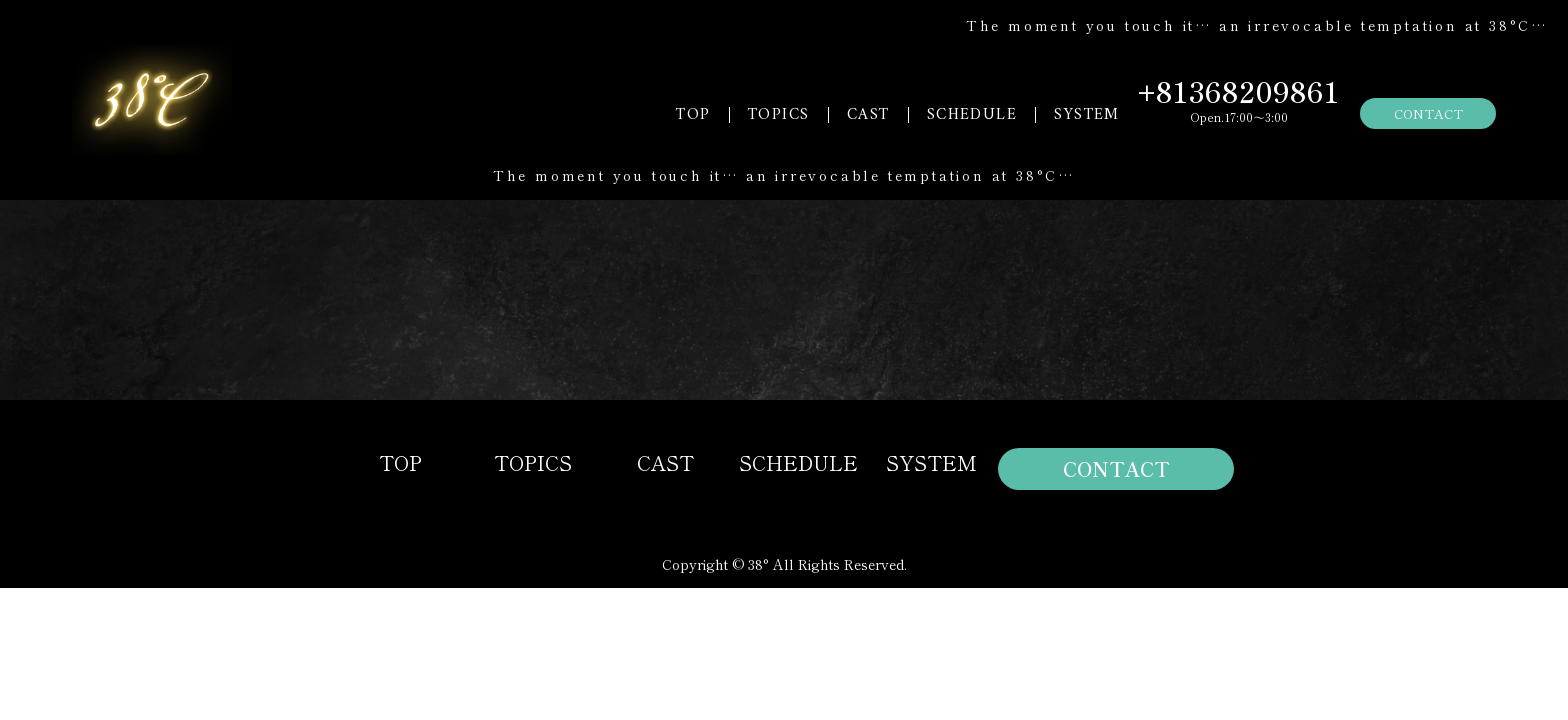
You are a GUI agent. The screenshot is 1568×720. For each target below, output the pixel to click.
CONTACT (1428, 113)
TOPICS (778, 115)
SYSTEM (1086, 115)
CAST (868, 115)
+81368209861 (1239, 91)
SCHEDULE (972, 115)
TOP (693, 115)
